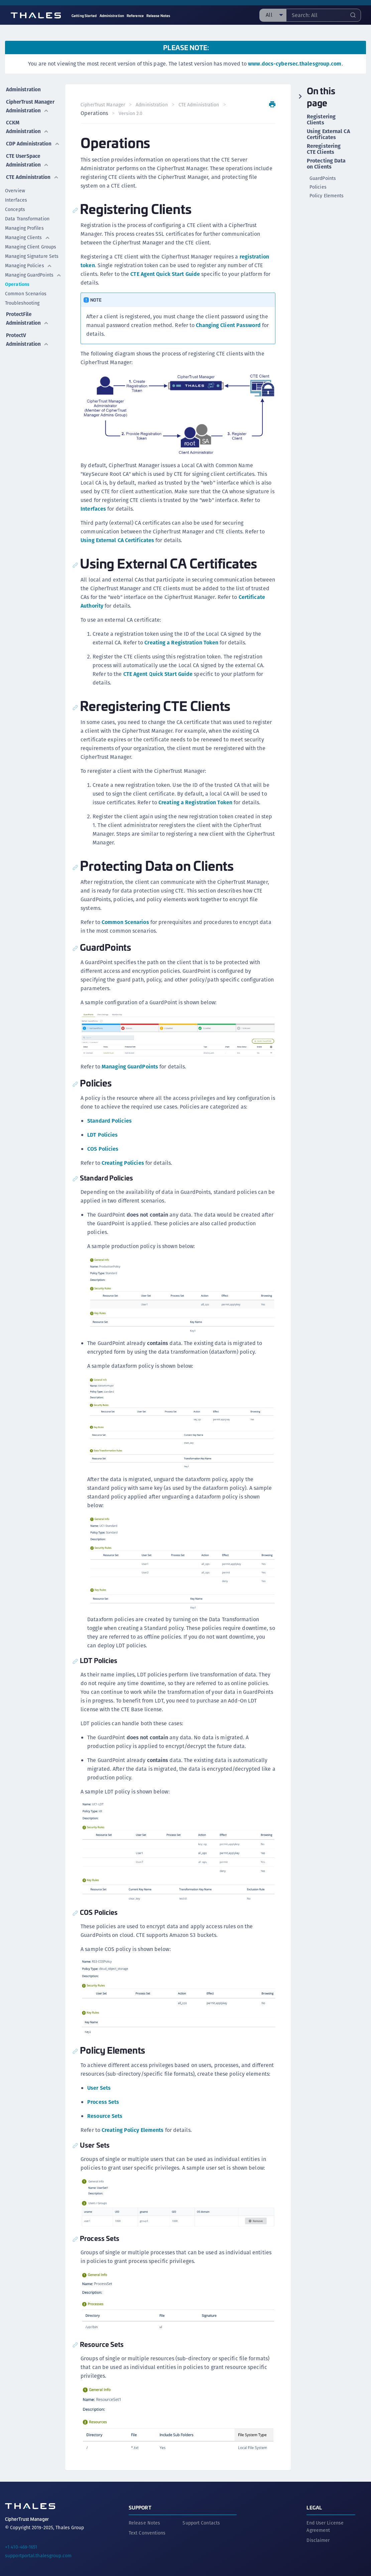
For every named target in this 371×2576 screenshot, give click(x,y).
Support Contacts (201, 2517)
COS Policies (103, 1148)
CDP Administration (27, 153)
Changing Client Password (229, 325)
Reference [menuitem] (135, 15)
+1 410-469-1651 (21, 2541)
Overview (15, 211)
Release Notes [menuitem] (158, 15)
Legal (314, 2501)
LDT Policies (103, 1134)
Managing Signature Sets (31, 277)
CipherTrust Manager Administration (27, 108)
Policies (318, 187)
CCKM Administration (27, 133)
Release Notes (144, 2517)
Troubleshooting (22, 323)
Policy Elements (327, 196)
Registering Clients (321, 120)
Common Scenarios (26, 314)
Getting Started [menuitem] (84, 15)
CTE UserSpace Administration (27, 173)
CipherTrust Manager (103, 104)
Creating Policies (123, 1162)
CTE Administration (27, 193)
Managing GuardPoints (33, 295)
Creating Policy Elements (133, 2126)
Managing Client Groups (30, 267)
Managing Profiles (24, 248)
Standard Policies (110, 1120)
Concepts (15, 230)
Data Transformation (27, 239)
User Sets (99, 2084)
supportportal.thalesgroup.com (38, 2550)
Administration (23, 88)
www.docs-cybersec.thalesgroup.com (294, 64)
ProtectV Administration (27, 358)
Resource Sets (105, 2112)
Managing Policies (28, 286)
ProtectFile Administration (27, 338)
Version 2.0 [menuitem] (131, 113)
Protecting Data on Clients (326, 164)
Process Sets (104, 2098)
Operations (17, 305)
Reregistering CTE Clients (324, 149)
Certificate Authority (106, 605)
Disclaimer (318, 2535)
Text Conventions (147, 2527)
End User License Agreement (325, 2521)
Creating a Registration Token (182, 642)
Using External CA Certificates (118, 540)
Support (140, 2501)
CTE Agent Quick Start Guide (166, 274)
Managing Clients (27, 258)
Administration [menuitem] (112, 15)
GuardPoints (323, 178)
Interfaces (16, 220)
